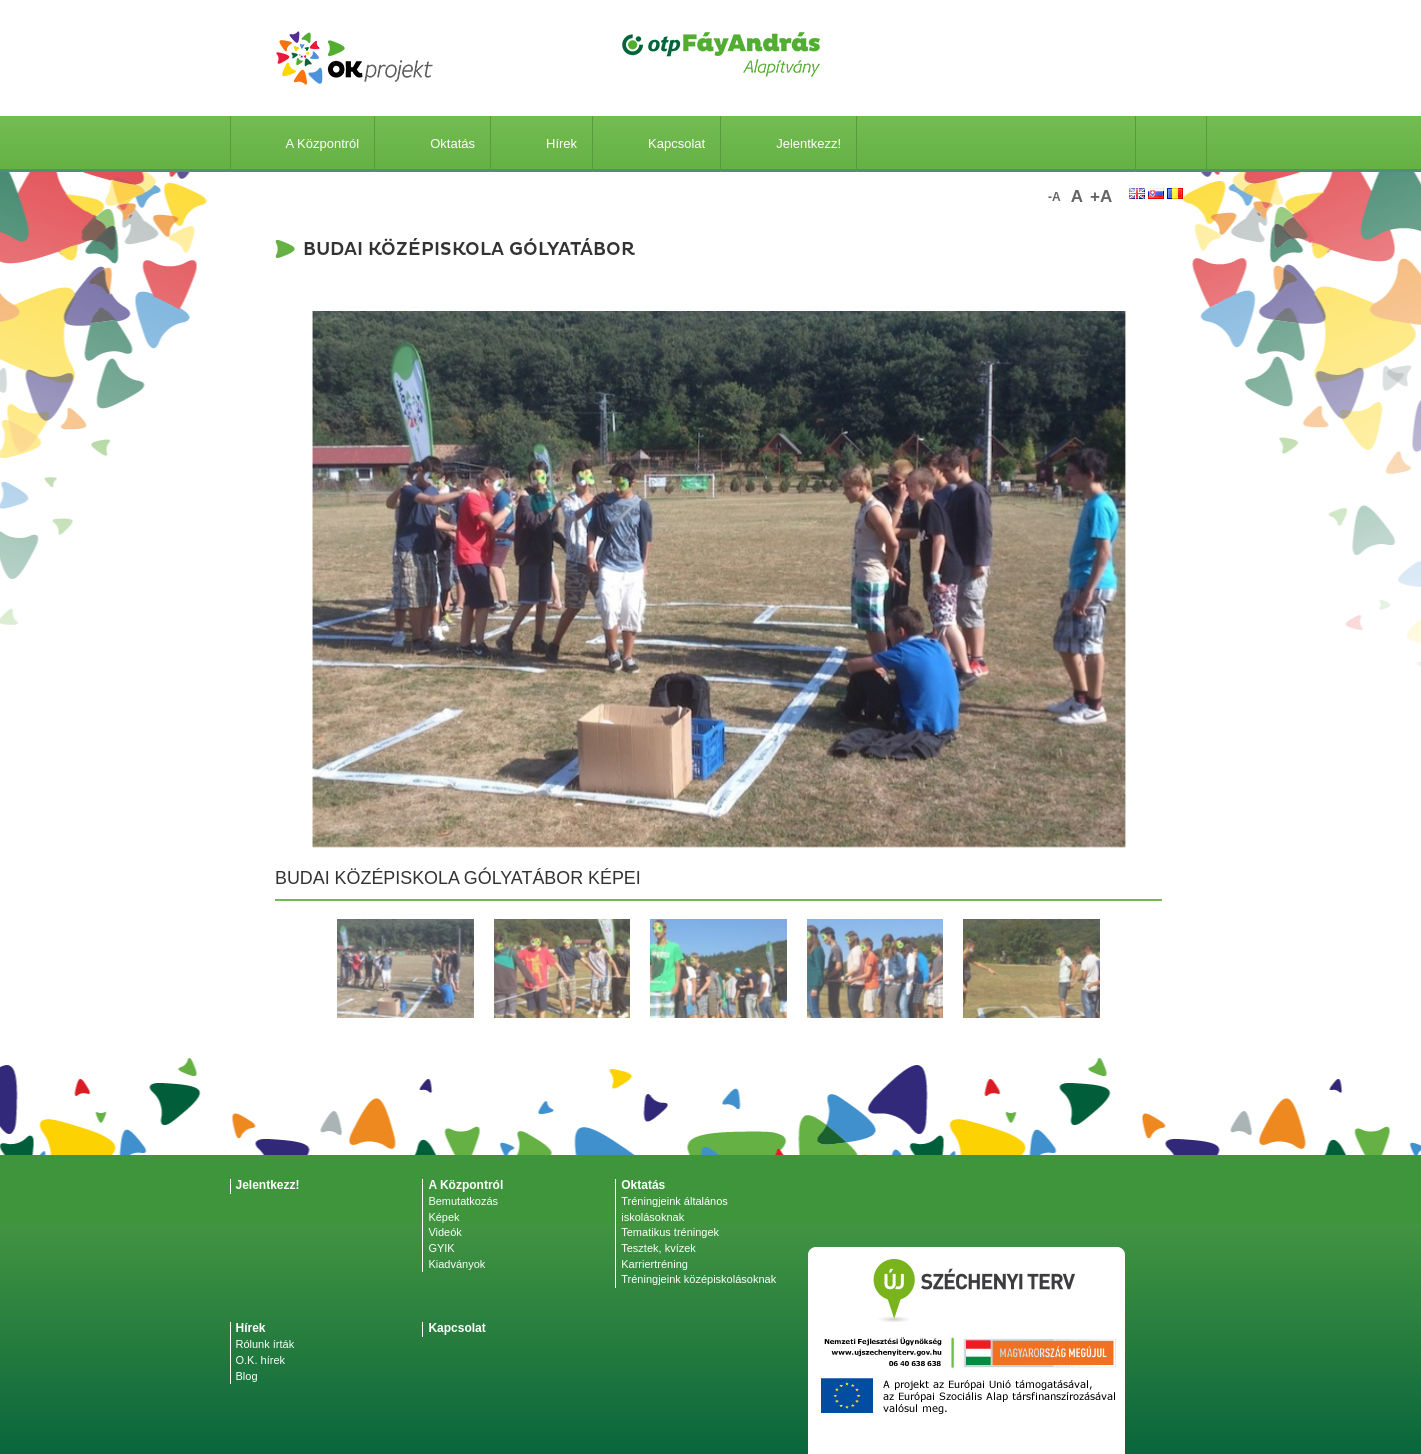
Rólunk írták (265, 1344)
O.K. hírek (261, 1360)
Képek (443, 1217)
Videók (444, 1232)
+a (1101, 196)
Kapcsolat (656, 143)
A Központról (303, 143)
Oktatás (432, 143)
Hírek (541, 143)
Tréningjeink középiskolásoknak (698, 1279)
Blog (247, 1376)
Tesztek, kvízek (658, 1248)
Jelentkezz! (788, 143)
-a (1054, 197)
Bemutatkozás (463, 1201)
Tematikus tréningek (670, 1232)
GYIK (441, 1248)
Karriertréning (654, 1264)
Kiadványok (456, 1264)
